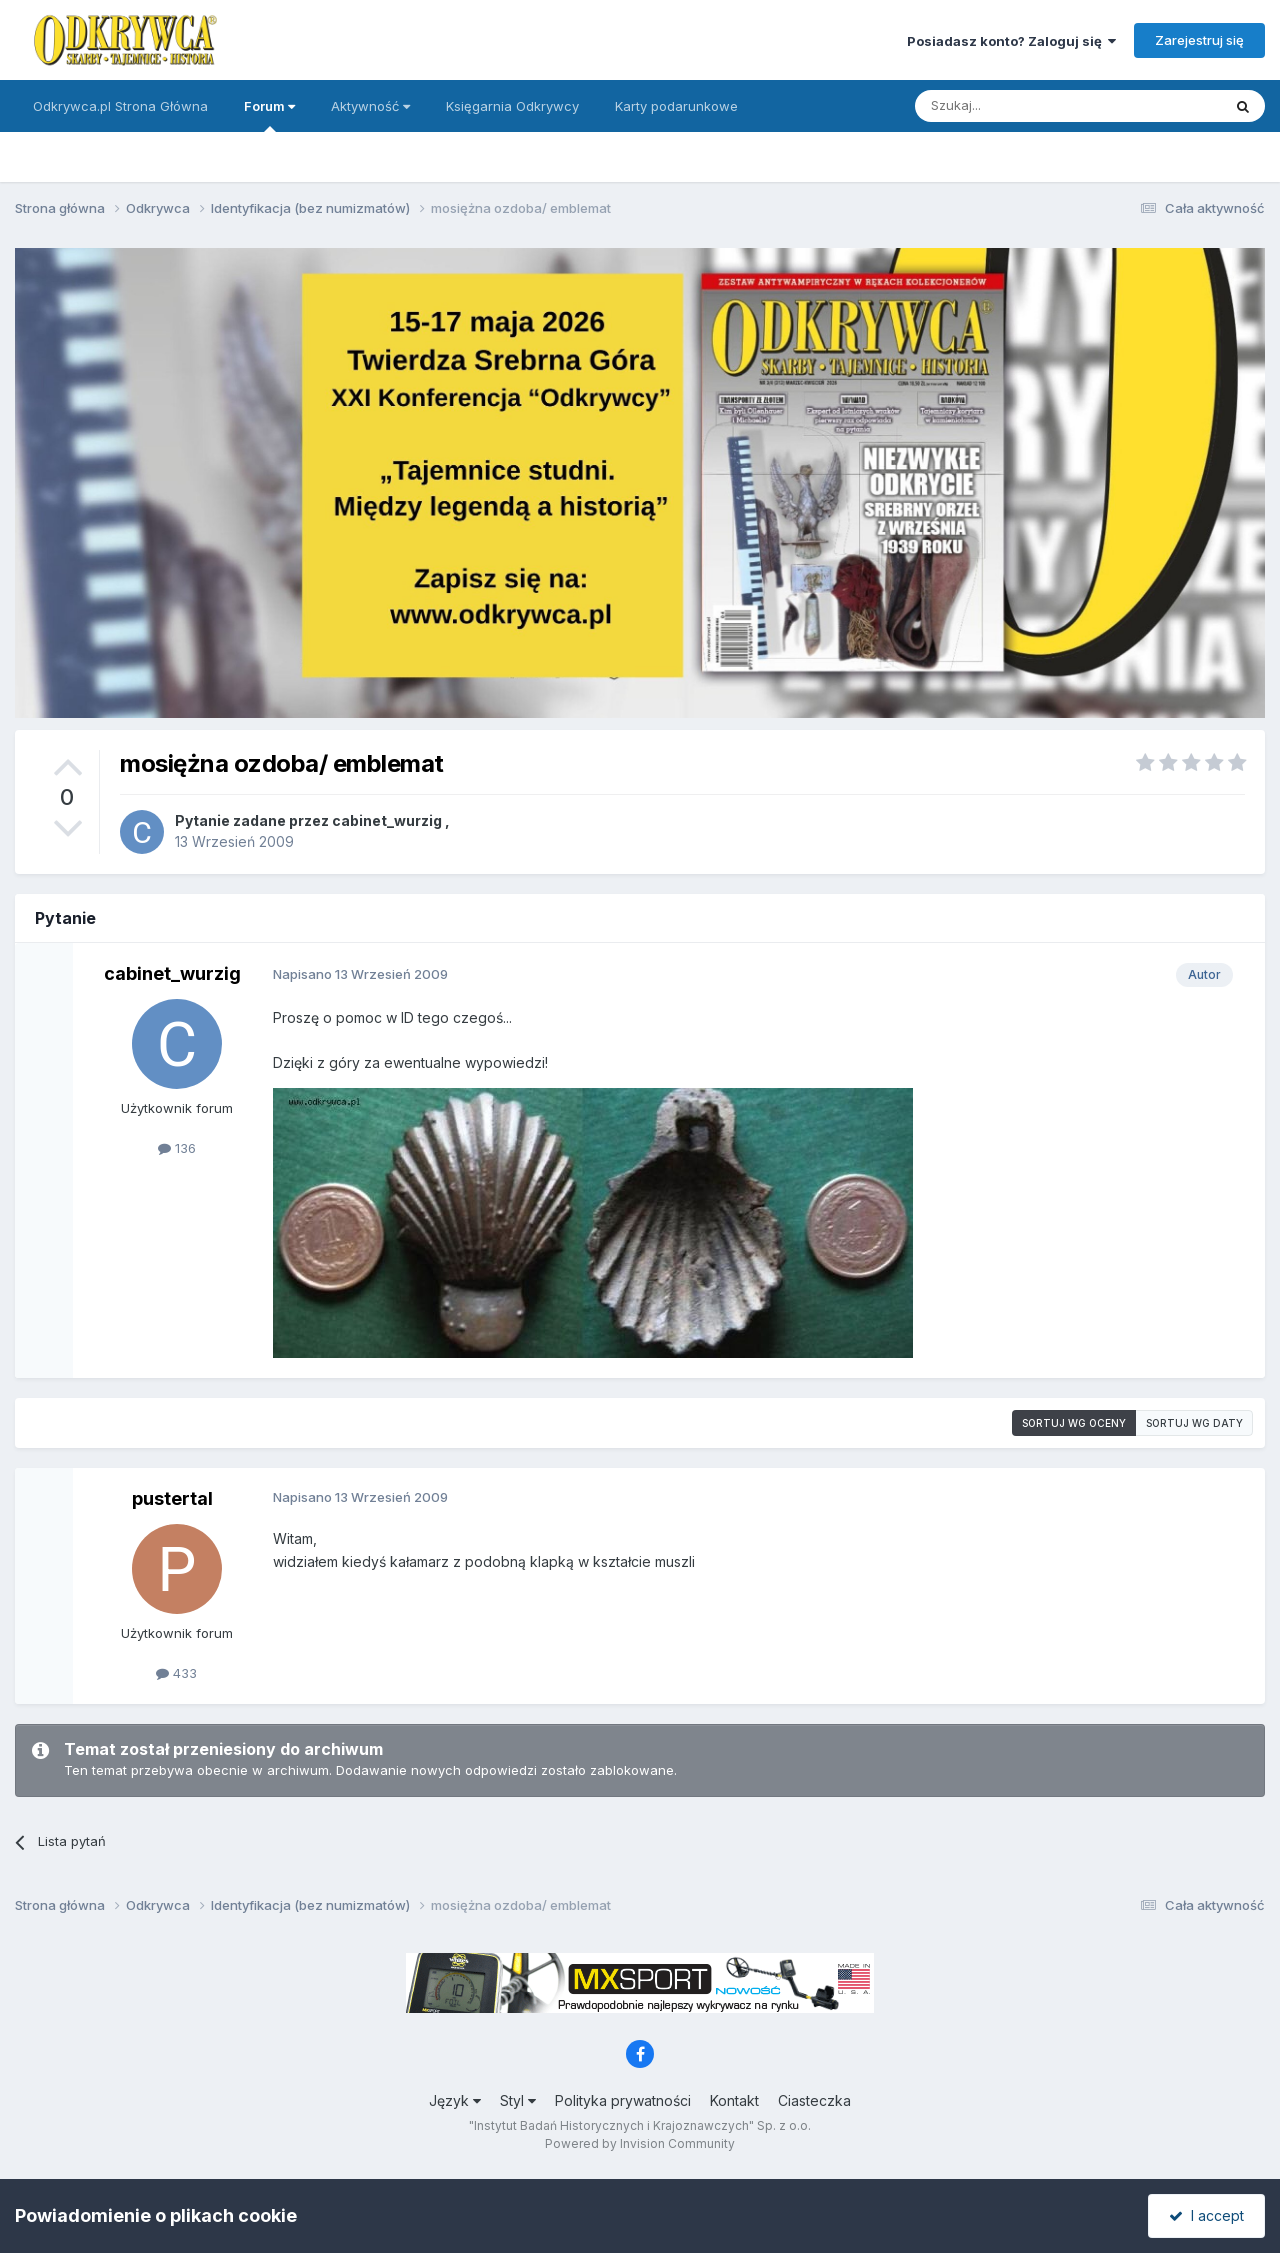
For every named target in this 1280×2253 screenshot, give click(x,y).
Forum (269, 115)
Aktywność (370, 106)
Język (455, 2100)
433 (176, 1673)
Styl (518, 2100)
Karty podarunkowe (676, 106)
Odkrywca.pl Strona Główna (120, 106)
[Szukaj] (1018, 106)
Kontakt (734, 2100)
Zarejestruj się (1199, 40)
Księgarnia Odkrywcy (512, 106)
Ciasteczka (814, 2100)
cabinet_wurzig (387, 820)
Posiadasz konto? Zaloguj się (1011, 41)
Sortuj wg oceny (1074, 1423)
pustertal (172, 1498)
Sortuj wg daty (1194, 1423)
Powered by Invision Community (640, 2143)
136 (177, 1148)
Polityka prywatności (623, 2100)
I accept (1206, 2215)
